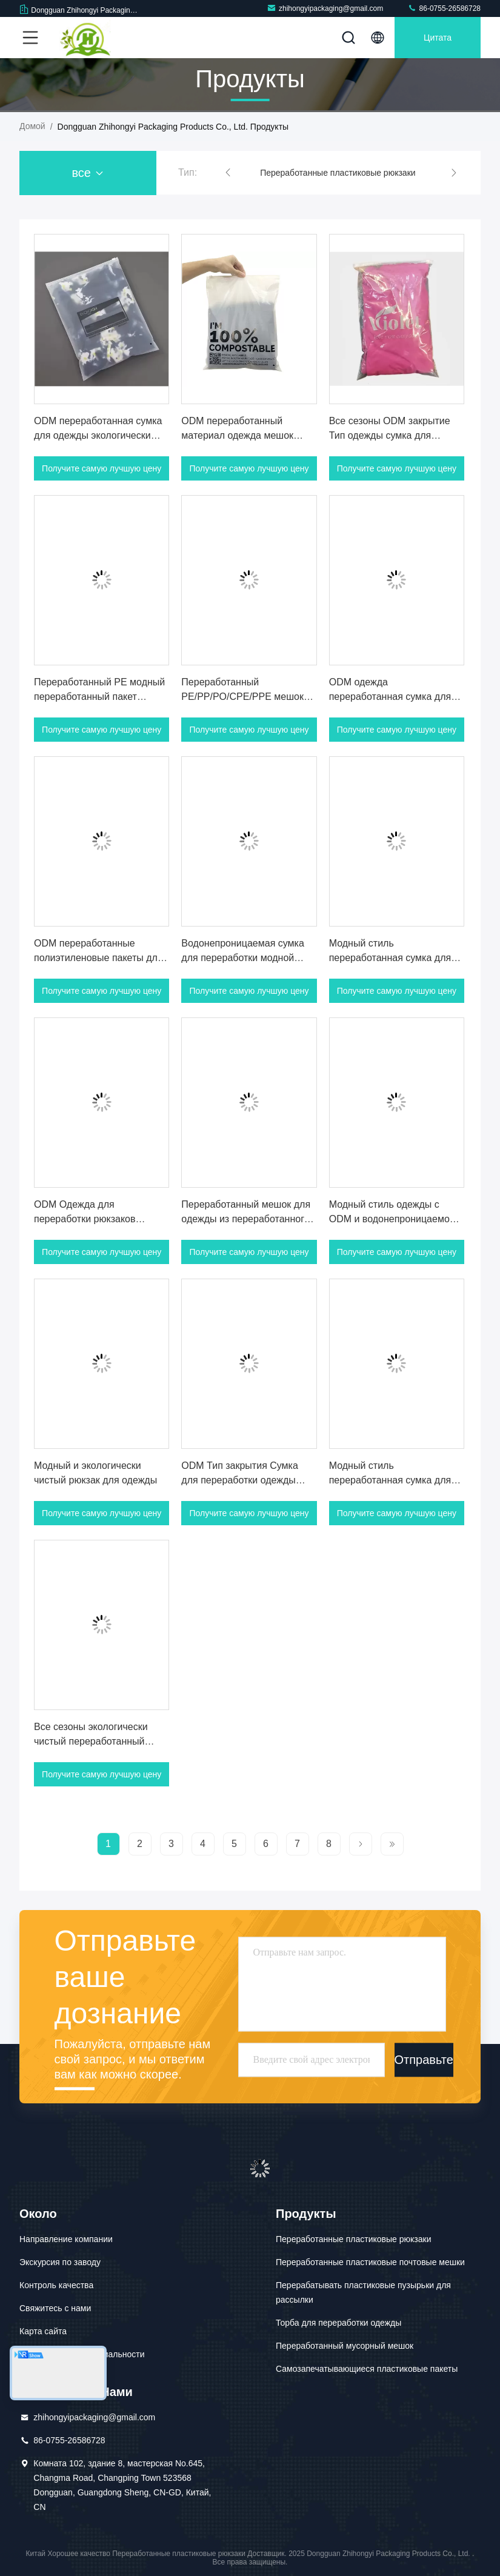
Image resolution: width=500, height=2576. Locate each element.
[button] (228, 172)
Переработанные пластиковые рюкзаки (337, 173)
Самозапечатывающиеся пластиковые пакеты (367, 2369)
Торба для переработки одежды (338, 2323)
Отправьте (424, 2059)
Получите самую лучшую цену (101, 468)
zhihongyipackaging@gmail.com (325, 8)
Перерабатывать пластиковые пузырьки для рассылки (363, 2292)
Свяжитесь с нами (55, 2308)
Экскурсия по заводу (60, 2262)
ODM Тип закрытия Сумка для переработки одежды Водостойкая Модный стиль (244, 1480)
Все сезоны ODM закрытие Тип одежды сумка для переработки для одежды (389, 435)
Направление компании (66, 2239)
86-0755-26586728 (444, 8)
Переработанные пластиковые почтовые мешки (370, 2262)
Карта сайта (43, 2331)
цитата (438, 37)
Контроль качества (56, 2285)
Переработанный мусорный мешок (344, 2346)
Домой (32, 126)
